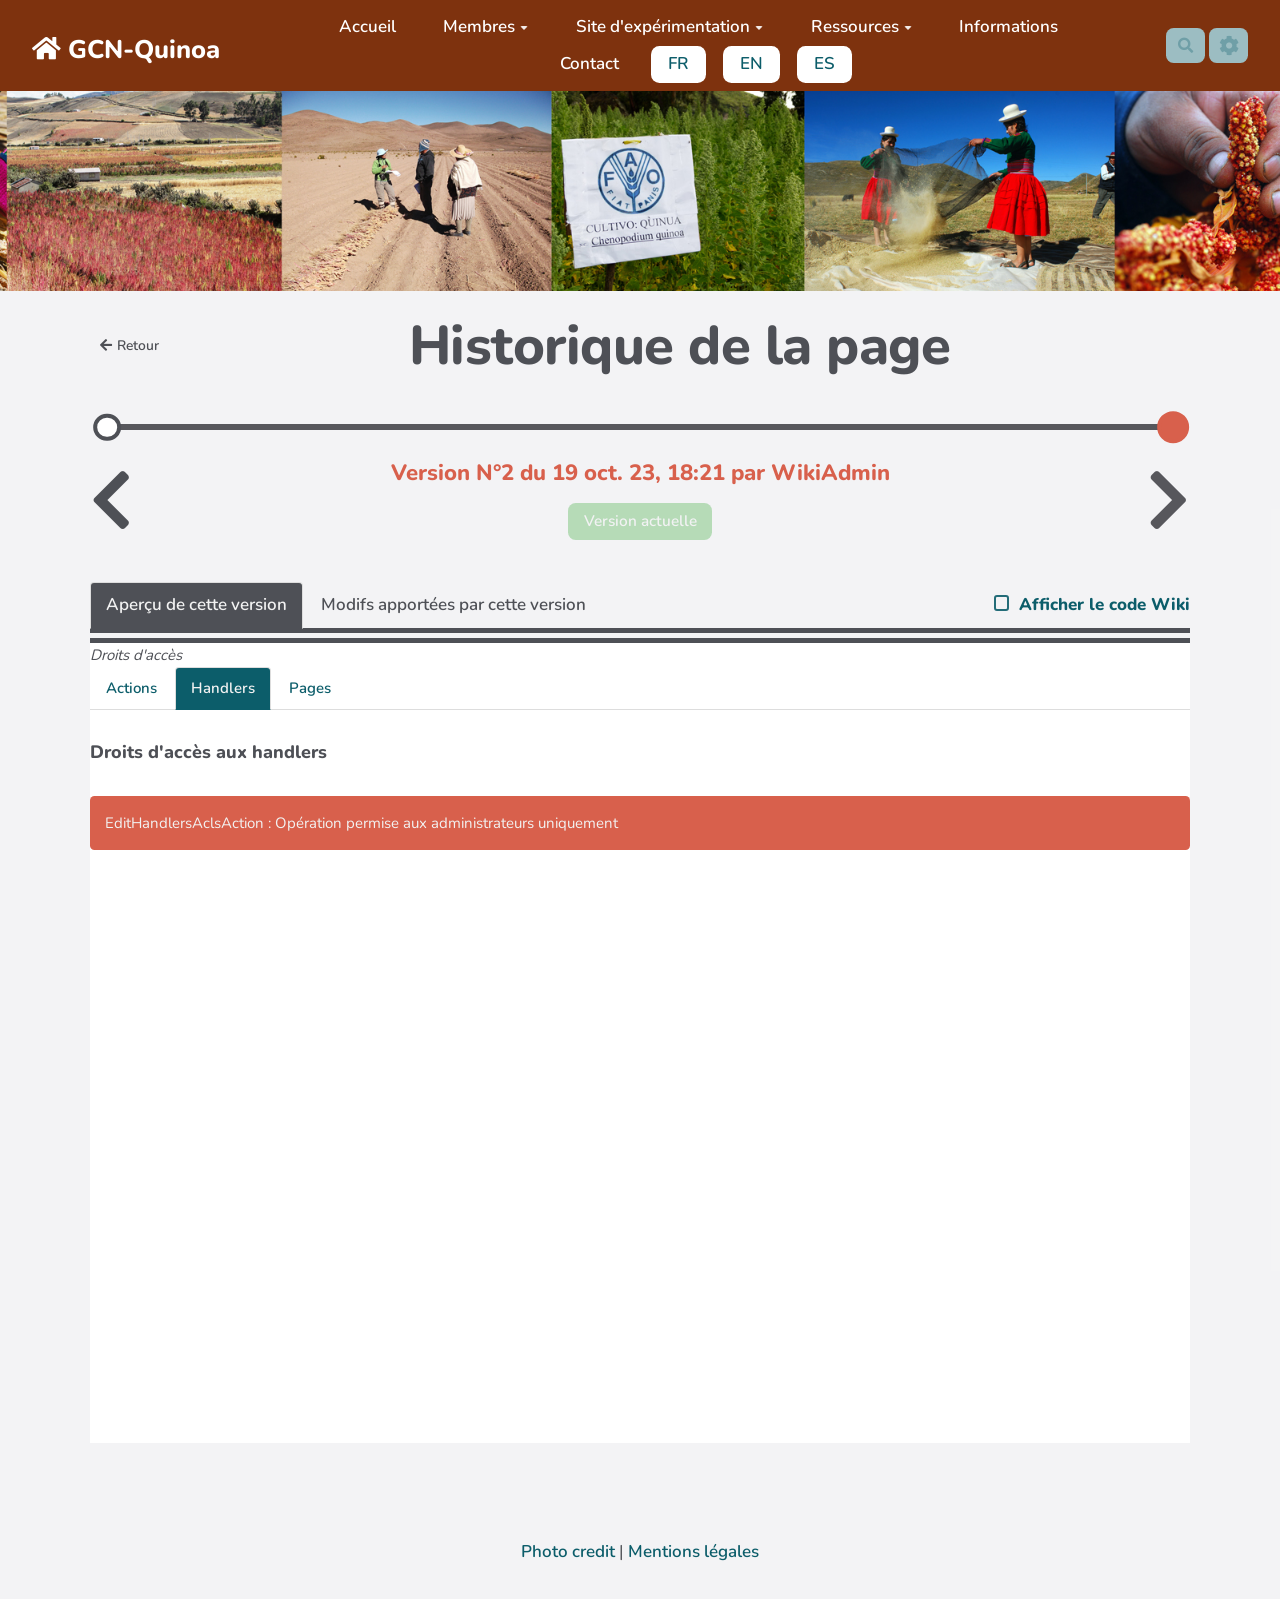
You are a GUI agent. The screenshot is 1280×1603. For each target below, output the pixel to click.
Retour (133, 346)
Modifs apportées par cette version (453, 608)
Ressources (856, 26)
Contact (584, 63)
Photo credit (568, 1555)
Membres (481, 26)
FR (674, 63)
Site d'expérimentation (664, 26)
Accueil (362, 26)
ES (820, 63)
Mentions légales (693, 1555)
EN (747, 63)
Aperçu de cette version (196, 608)
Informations (1004, 26)
